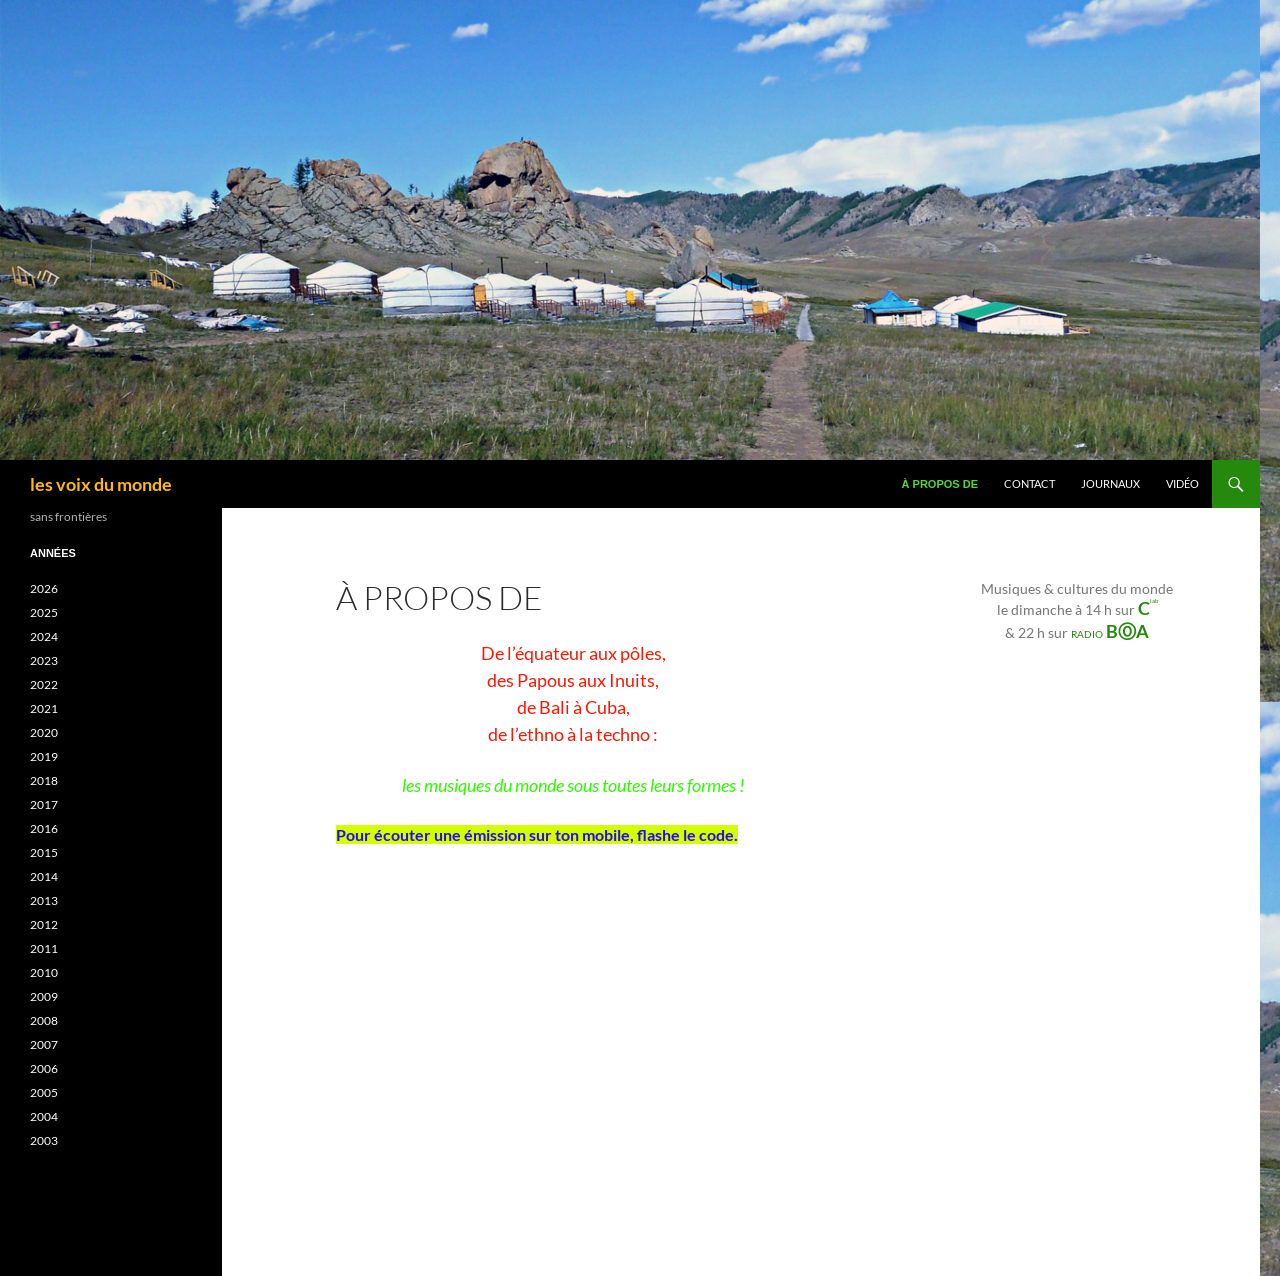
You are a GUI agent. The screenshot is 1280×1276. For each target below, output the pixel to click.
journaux (1110, 483)
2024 (44, 636)
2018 (44, 780)
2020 (44, 732)
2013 (44, 900)
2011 (44, 948)
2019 (44, 756)
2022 (44, 684)
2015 (44, 852)
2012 (44, 924)
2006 (44, 1068)
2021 (44, 708)
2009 (44, 996)
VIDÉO (1182, 483)
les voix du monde (101, 484)
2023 (44, 660)
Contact (1029, 483)
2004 (44, 1116)
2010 (44, 972)
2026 (44, 588)
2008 (44, 1020)
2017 (44, 804)
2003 (44, 1140)
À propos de (940, 484)
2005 (44, 1092)
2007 (44, 1044)
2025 (44, 612)
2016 (44, 828)
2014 (44, 876)
